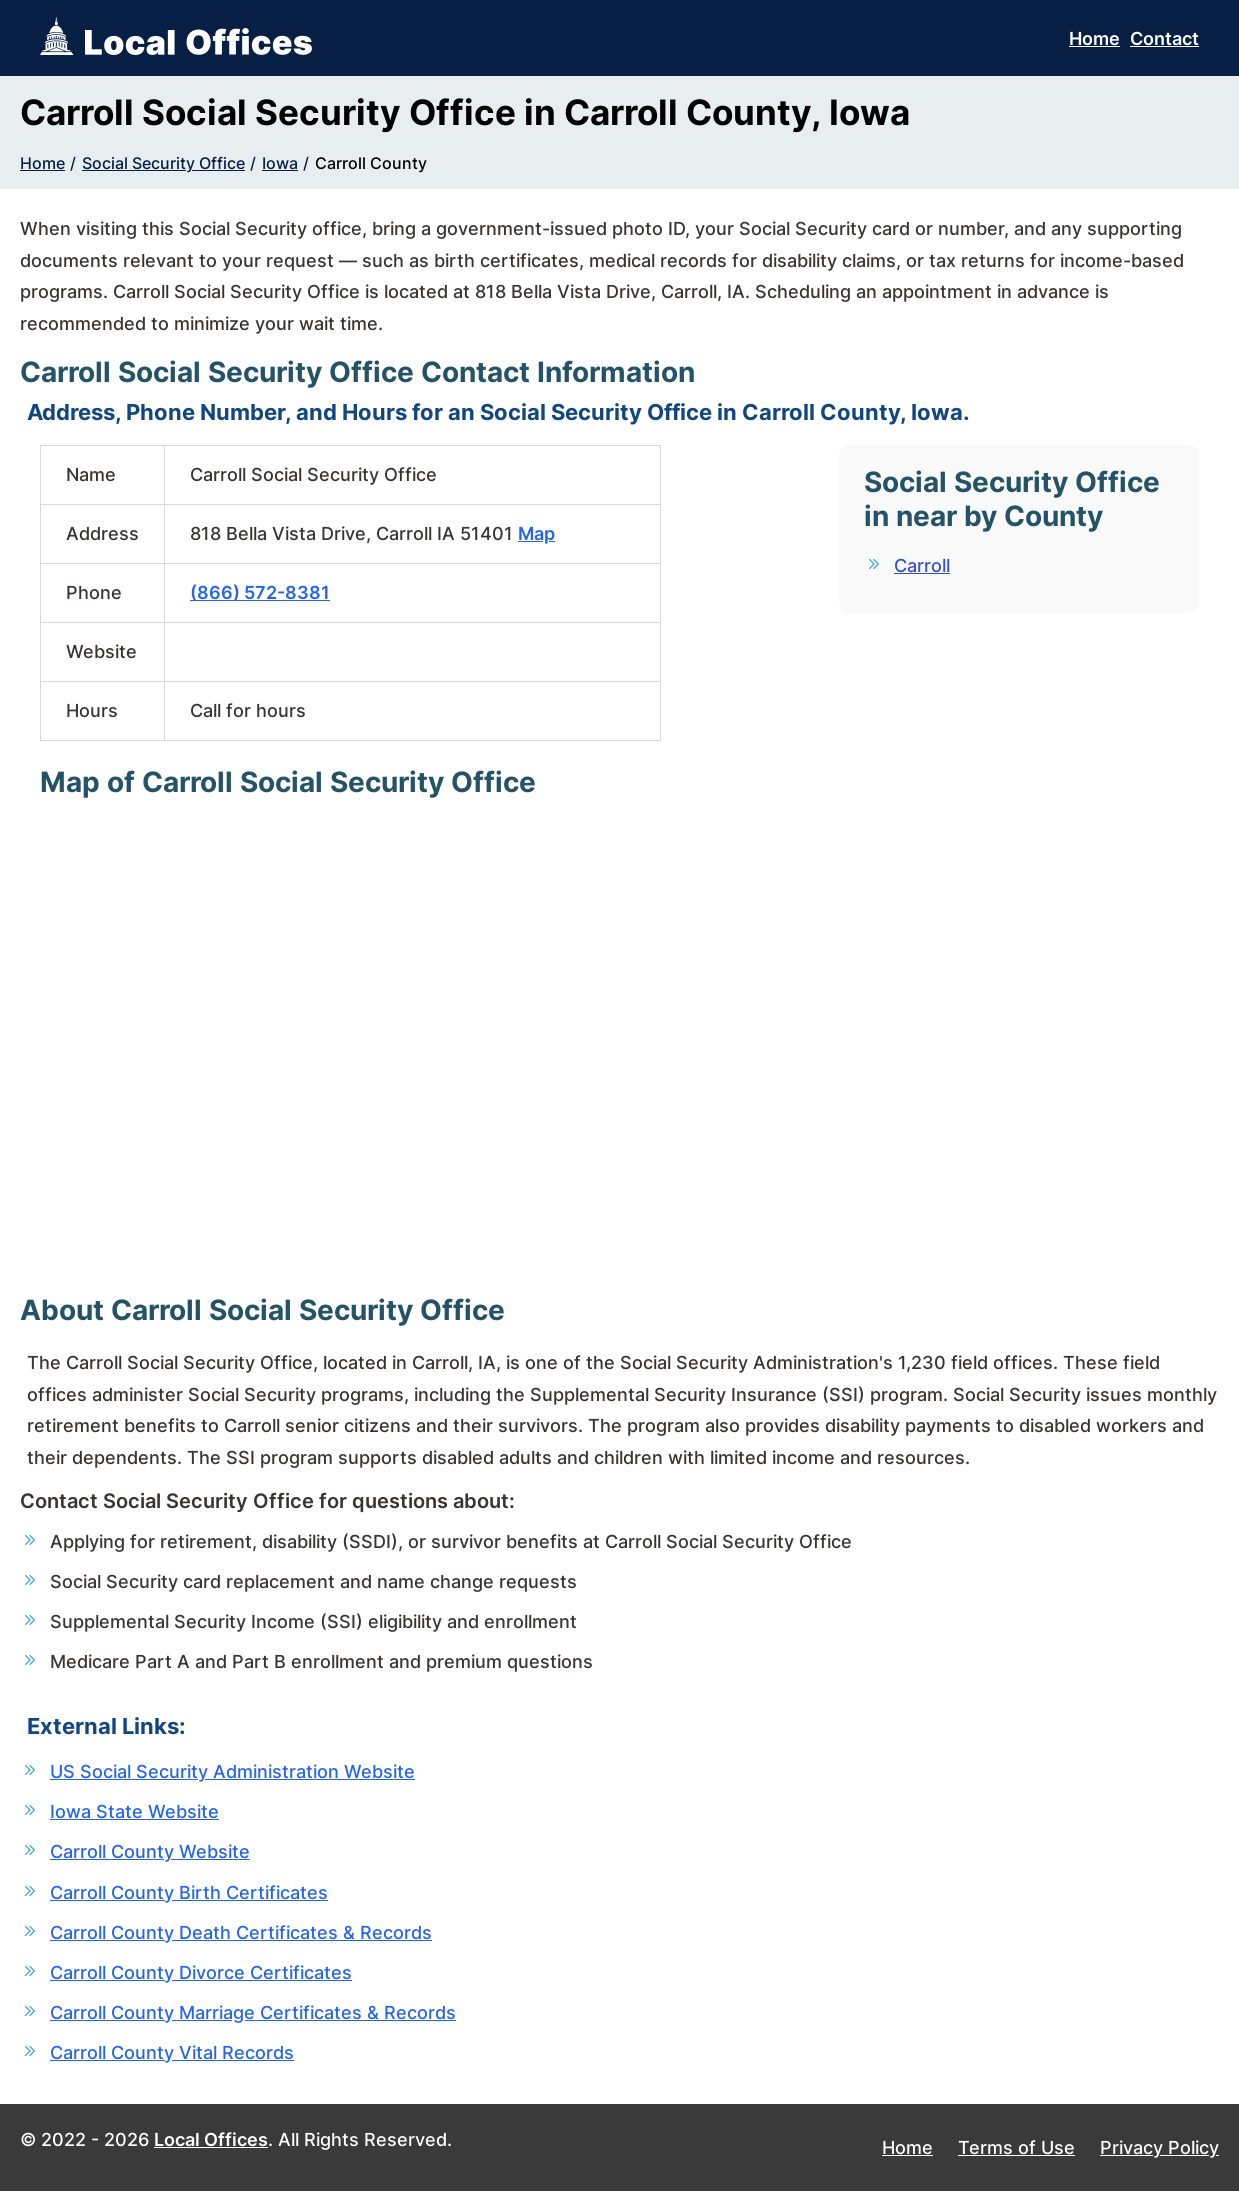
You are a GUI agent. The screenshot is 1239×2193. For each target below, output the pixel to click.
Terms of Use (1016, 2149)
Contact (1164, 38)
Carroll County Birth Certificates (189, 1893)
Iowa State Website (134, 1812)
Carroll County (371, 163)
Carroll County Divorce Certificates (201, 1973)
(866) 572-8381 (260, 592)
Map (536, 533)
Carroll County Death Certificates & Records (241, 1933)
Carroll (922, 565)
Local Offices (211, 2141)
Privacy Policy (1159, 2149)
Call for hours (248, 710)
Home (1094, 38)
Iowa (280, 163)
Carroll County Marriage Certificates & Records (253, 2013)
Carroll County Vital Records (172, 2053)
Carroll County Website (150, 1853)
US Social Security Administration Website (232, 1772)
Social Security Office (163, 163)
